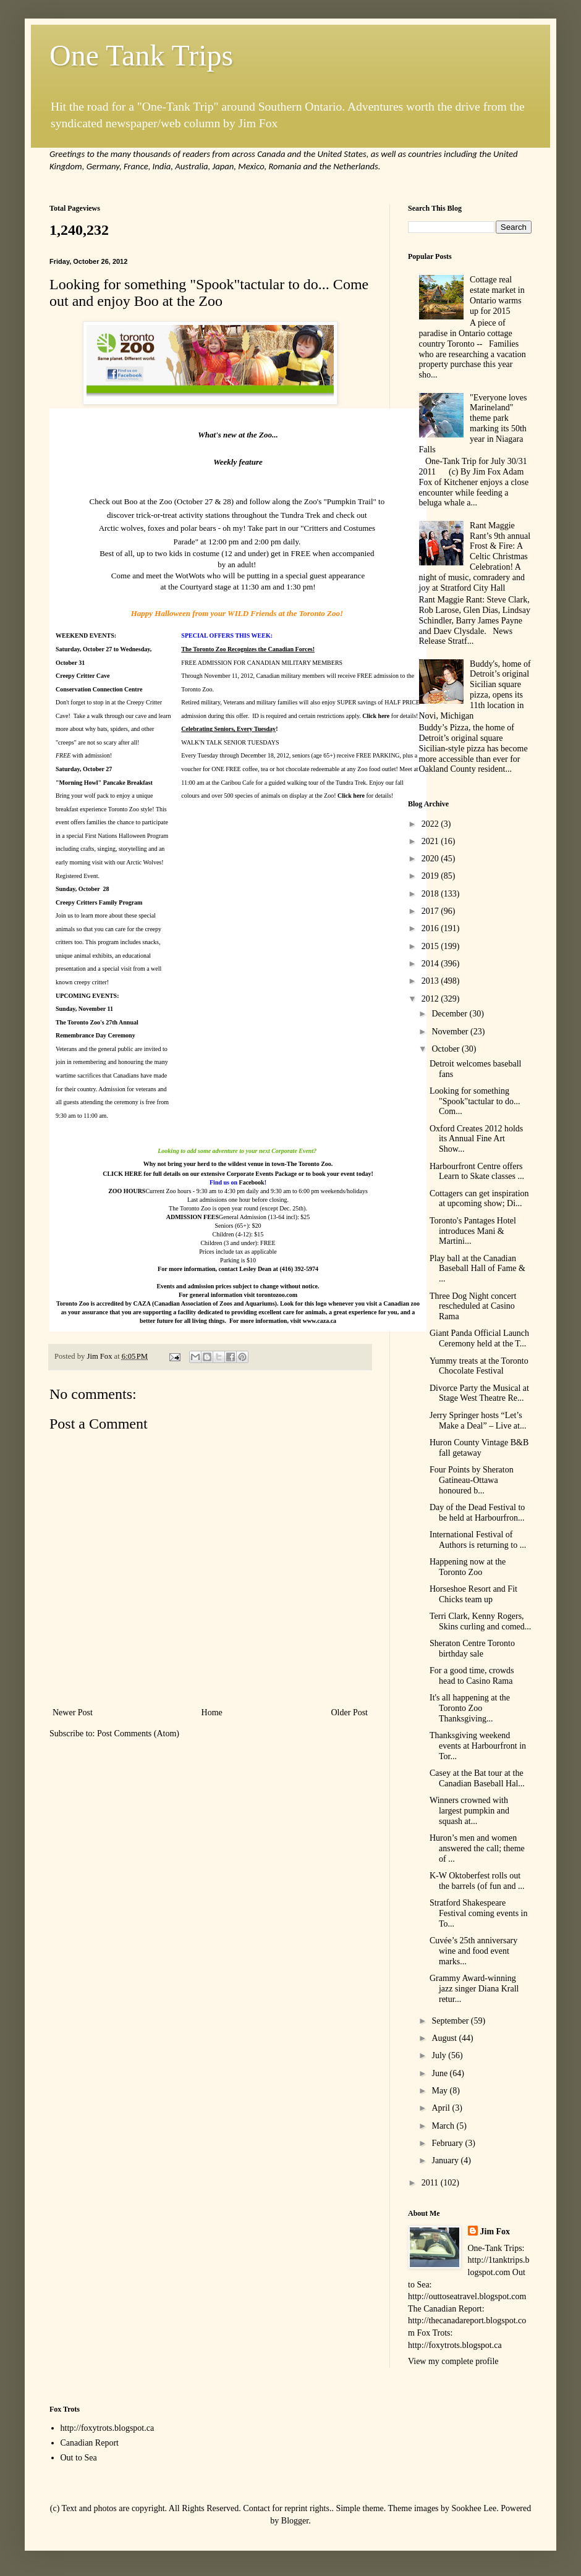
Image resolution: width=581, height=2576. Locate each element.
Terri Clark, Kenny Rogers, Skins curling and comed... (480, 1621)
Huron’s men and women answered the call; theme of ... (477, 1848)
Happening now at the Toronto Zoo (468, 1567)
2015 (431, 946)
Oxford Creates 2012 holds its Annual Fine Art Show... (476, 1139)
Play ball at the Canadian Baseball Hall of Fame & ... (477, 1269)
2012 (431, 998)
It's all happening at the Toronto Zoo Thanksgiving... (470, 1708)
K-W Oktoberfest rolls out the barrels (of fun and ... (477, 1881)
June (440, 2073)
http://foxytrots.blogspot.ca (108, 2428)
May (440, 2090)
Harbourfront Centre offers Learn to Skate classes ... (477, 1171)
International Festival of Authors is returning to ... (478, 1540)
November (450, 1031)
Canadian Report (90, 2442)
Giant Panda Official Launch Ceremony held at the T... (479, 1338)
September (450, 2020)
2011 (431, 2182)
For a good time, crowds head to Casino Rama (472, 1676)
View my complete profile (453, 2361)
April (441, 2108)
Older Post (349, 1712)
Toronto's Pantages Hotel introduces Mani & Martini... (473, 1231)
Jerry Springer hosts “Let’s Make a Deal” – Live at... (478, 1420)
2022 (431, 824)
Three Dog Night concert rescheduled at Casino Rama (473, 1306)
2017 (431, 911)
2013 (431, 981)
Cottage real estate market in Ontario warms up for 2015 (497, 295)
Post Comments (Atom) (138, 1733)
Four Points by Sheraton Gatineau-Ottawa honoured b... (472, 1480)
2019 (431, 875)
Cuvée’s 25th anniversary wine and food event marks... (473, 1951)
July (439, 2055)
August (445, 2038)
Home (212, 1712)
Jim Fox (495, 2231)
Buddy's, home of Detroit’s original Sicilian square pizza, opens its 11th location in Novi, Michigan (475, 689)
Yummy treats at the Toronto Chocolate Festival (479, 1366)
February (448, 2143)
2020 (431, 858)
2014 (431, 963)
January (445, 2160)
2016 (431, 928)
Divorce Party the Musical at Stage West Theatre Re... (479, 1393)
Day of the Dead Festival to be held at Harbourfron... (477, 1512)
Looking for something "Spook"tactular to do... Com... (475, 1101)
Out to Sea (79, 2457)
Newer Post (73, 1712)
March (443, 2125)
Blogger (294, 2520)
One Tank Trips (141, 55)
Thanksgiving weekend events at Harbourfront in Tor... (478, 1746)
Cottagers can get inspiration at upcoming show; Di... (479, 1199)
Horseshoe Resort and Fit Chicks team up (473, 1594)
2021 (431, 841)
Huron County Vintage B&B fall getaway (479, 1448)
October (446, 1049)
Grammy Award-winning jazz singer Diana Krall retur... (474, 1989)
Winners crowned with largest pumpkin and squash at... (469, 1811)
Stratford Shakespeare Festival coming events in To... (478, 1913)
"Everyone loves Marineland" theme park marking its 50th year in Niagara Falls (473, 423)
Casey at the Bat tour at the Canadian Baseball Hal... (477, 1778)
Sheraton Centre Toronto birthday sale (472, 1648)
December (450, 1013)
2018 (431, 893)
